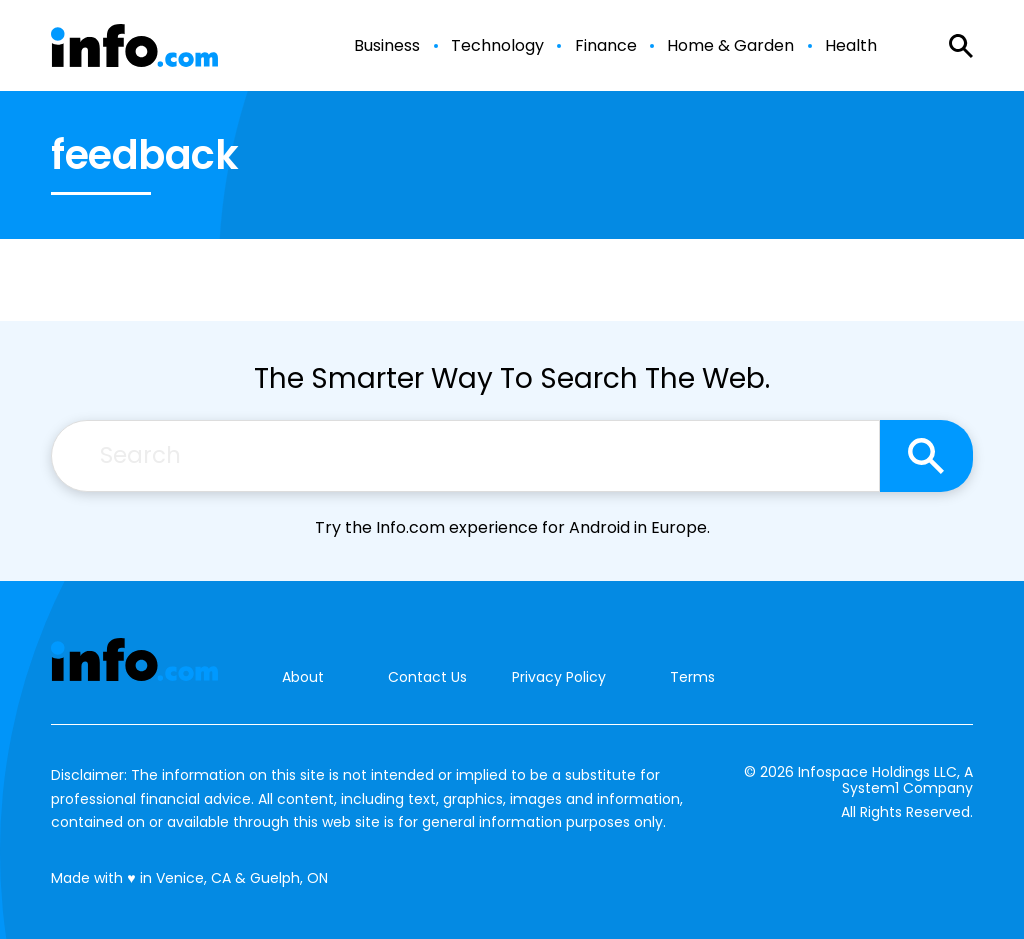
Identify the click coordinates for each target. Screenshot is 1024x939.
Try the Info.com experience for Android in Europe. (512, 527)
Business (387, 46)
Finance (606, 46)
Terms (692, 677)
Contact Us (427, 677)
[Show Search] (961, 46)
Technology (497, 46)
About (303, 677)
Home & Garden (730, 46)
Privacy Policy (559, 677)
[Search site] (926, 456)
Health (851, 46)
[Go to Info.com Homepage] (134, 45)
